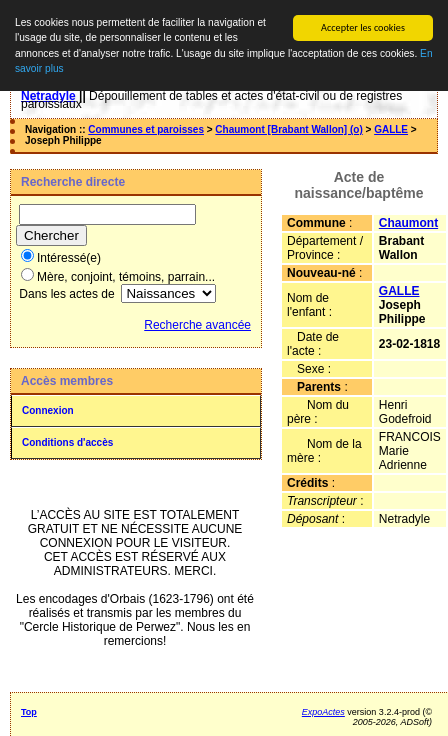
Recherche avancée (197, 325)
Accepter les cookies (363, 27)
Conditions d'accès (67, 442)
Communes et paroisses (146, 129)
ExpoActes (323, 712)
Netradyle (48, 96)
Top (29, 712)
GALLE (391, 129)
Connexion (48, 410)
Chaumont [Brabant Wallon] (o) (288, 129)
